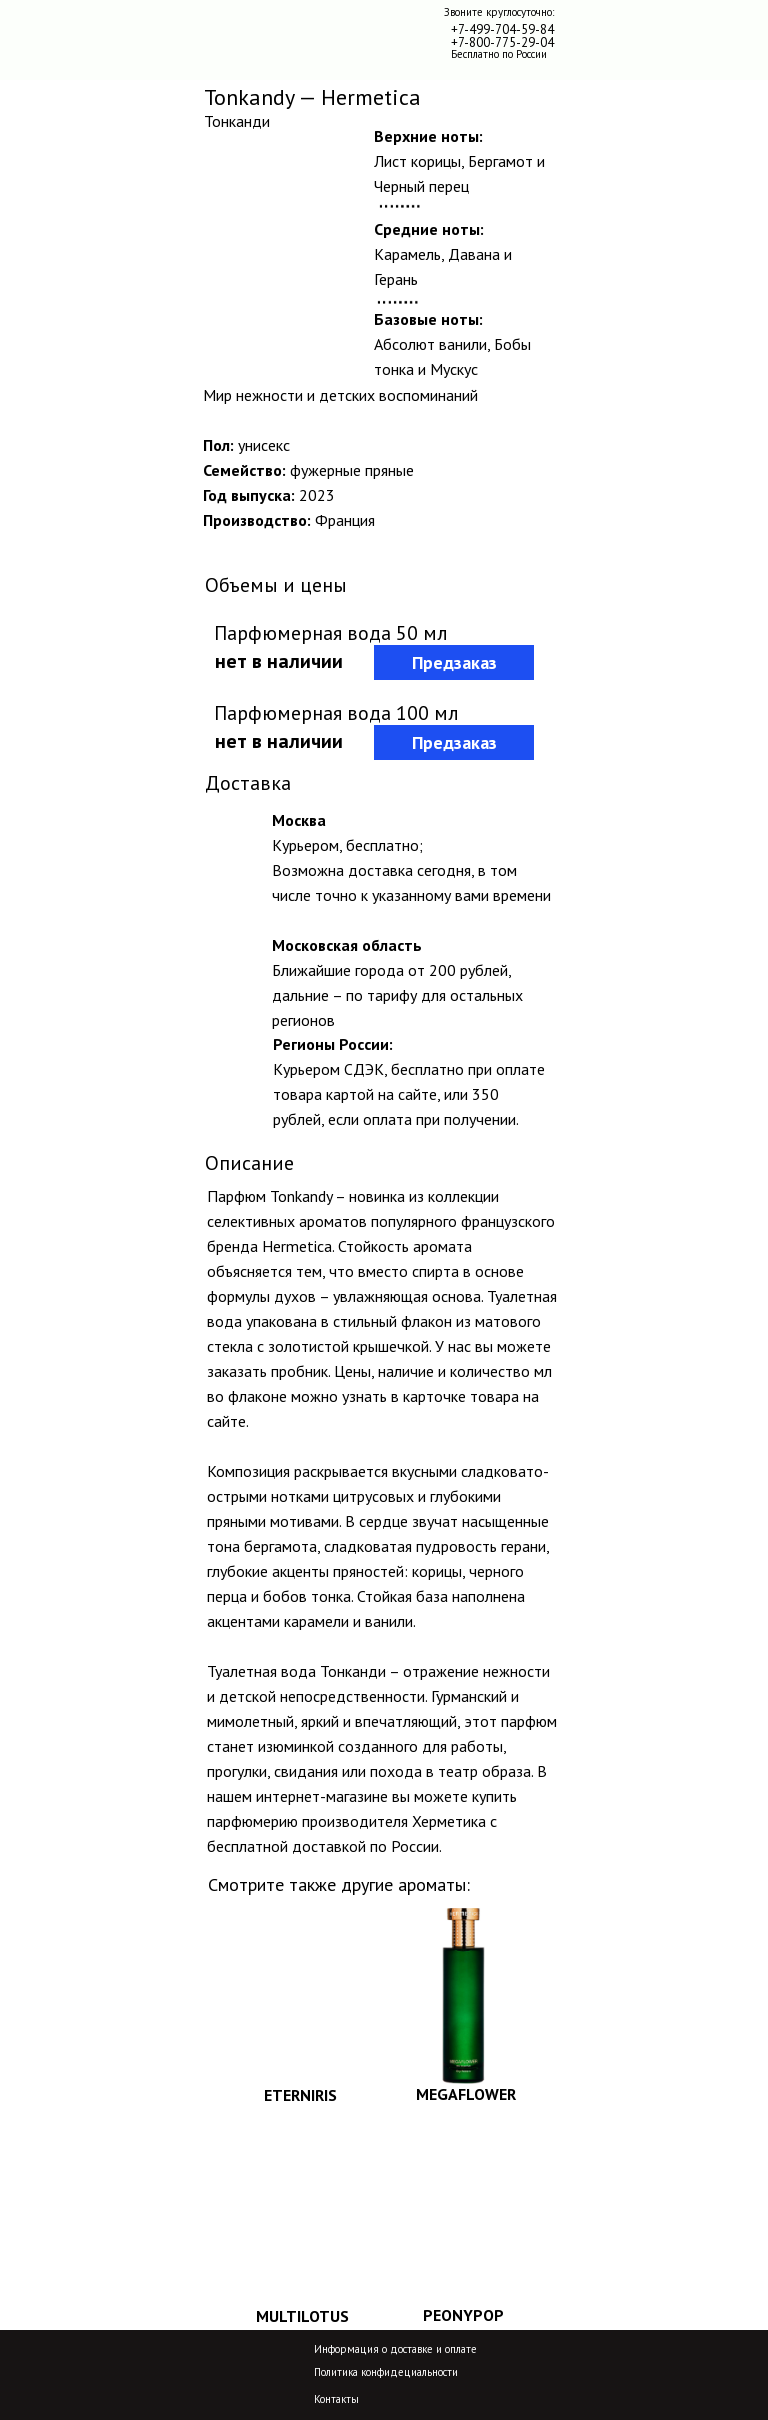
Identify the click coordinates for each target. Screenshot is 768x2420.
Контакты (336, 2399)
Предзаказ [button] (454, 662)
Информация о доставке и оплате (395, 2349)
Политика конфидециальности (386, 2372)
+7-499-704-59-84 (502, 29)
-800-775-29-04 (509, 42)
